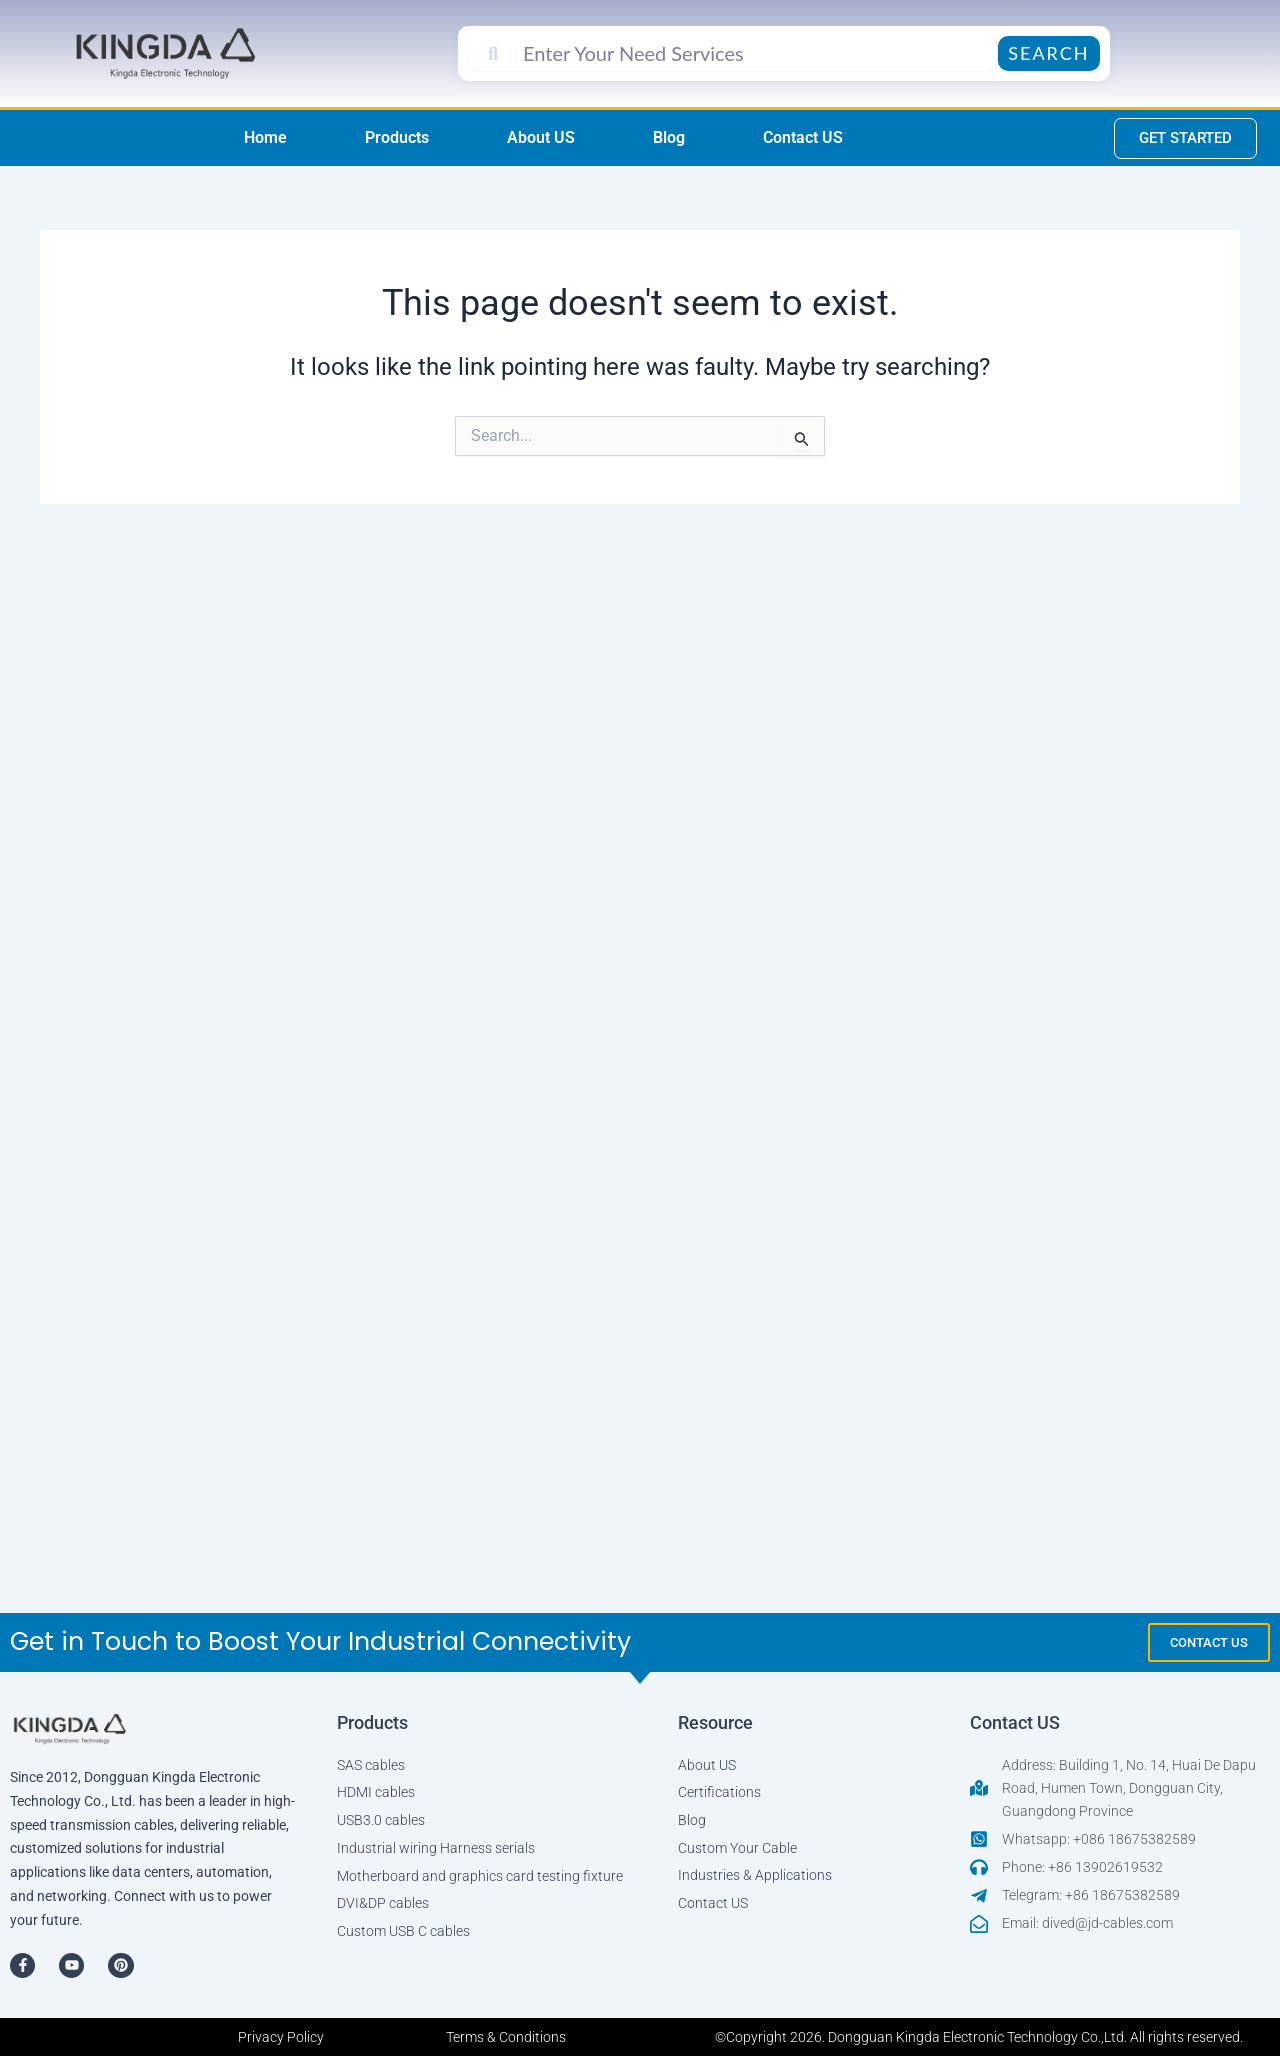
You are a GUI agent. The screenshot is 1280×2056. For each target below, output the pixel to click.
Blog (669, 137)
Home (265, 137)
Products (397, 137)
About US (541, 137)
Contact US (803, 137)
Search (1048, 53)
